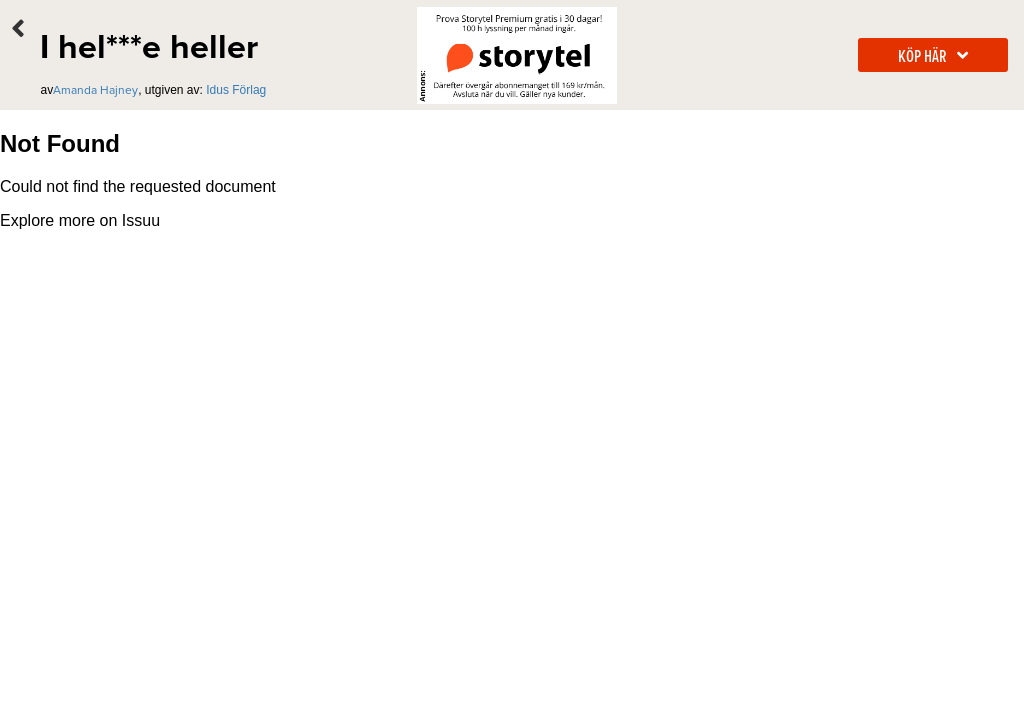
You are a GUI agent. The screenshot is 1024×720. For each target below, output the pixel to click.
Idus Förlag (236, 90)
